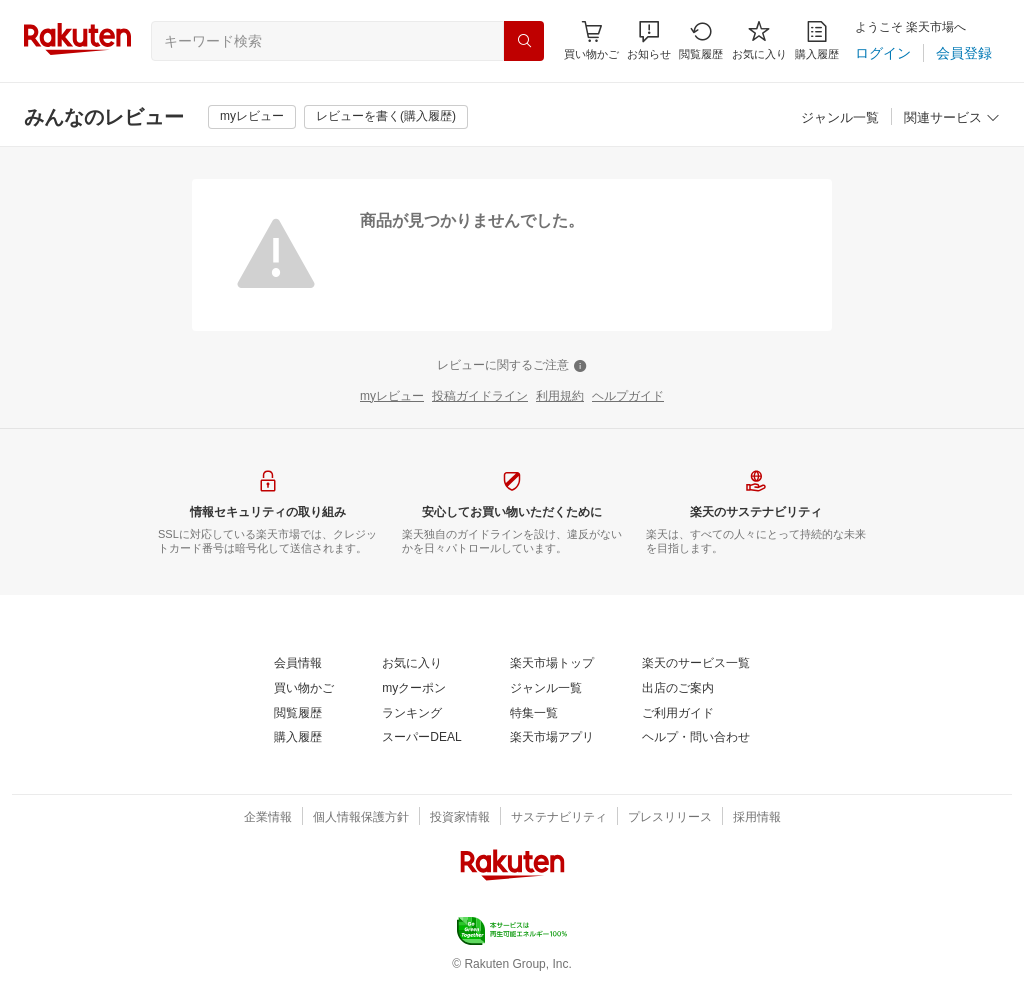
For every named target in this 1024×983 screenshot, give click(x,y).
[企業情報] (268, 818)
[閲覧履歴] (701, 40)
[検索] (524, 41)
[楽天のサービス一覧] (696, 664)
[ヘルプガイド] (628, 397)
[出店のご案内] (678, 689)
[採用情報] (757, 818)
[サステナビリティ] (559, 818)
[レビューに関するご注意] (512, 366)
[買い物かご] (304, 689)
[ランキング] (412, 714)
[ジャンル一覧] (840, 118)
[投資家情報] (460, 818)
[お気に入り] (759, 40)
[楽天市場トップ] (552, 664)
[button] (649, 40)
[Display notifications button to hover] (591, 40)
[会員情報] (298, 664)
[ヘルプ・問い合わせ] (696, 738)
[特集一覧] (534, 714)
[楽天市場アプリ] (552, 738)
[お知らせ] (649, 40)
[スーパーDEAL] (421, 738)
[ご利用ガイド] (678, 714)
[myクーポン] (414, 689)
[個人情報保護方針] (361, 818)
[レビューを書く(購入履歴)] (386, 117)
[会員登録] (964, 53)
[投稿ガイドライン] (480, 397)
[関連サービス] (952, 118)
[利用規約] (560, 397)
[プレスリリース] (670, 818)
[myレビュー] (252, 117)
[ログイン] (883, 53)
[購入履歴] (817, 40)
